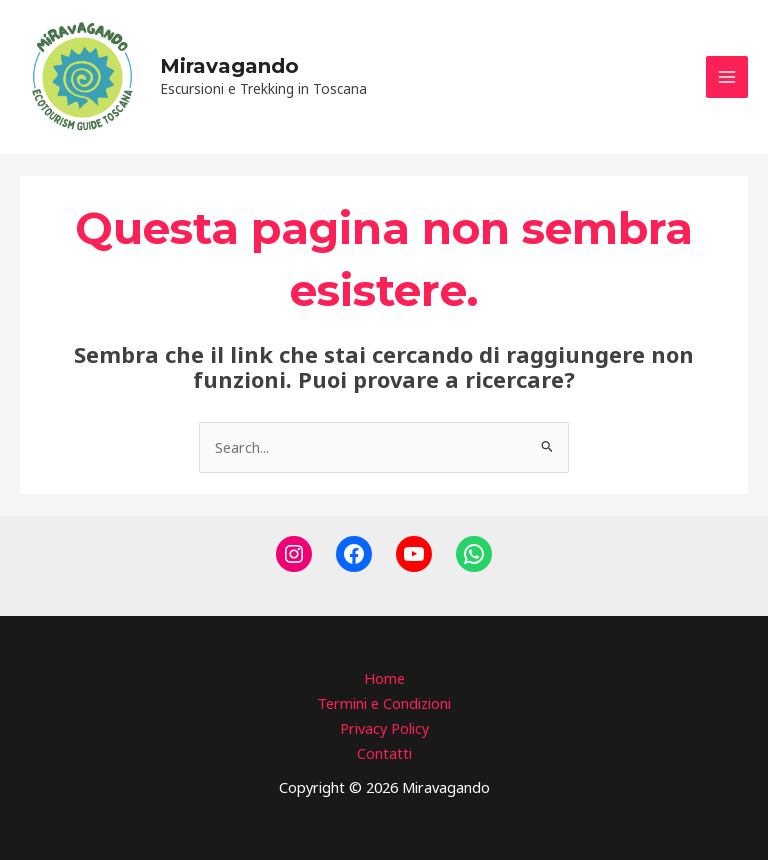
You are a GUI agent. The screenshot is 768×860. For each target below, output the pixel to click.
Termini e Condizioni (384, 703)
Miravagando (229, 66)
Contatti (384, 753)
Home (384, 678)
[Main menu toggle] (727, 77)
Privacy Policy (384, 728)
